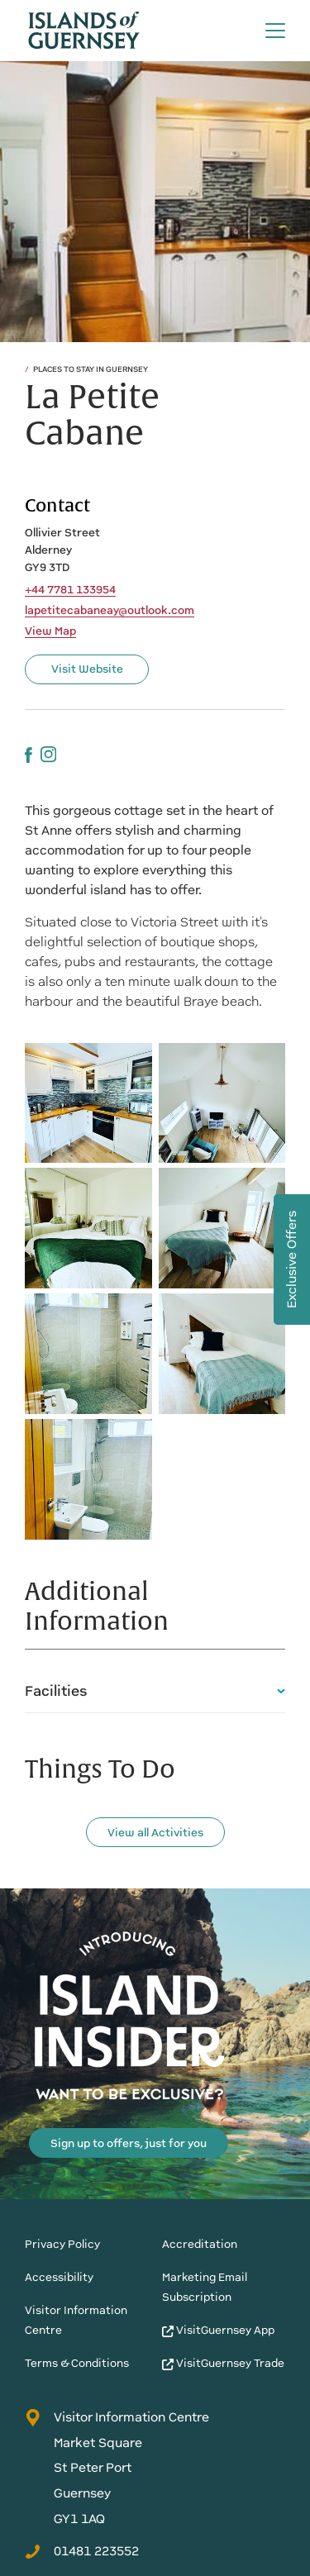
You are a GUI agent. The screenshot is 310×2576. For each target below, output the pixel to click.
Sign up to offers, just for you (128, 2143)
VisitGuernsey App (218, 2330)
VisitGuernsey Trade (223, 2363)
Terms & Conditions (77, 2363)
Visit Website (87, 669)
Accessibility (59, 2277)
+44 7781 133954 (70, 590)
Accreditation (199, 2244)
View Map (50, 631)
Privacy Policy (62, 2244)
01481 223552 (82, 2551)
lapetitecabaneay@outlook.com (109, 611)
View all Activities (155, 1832)
